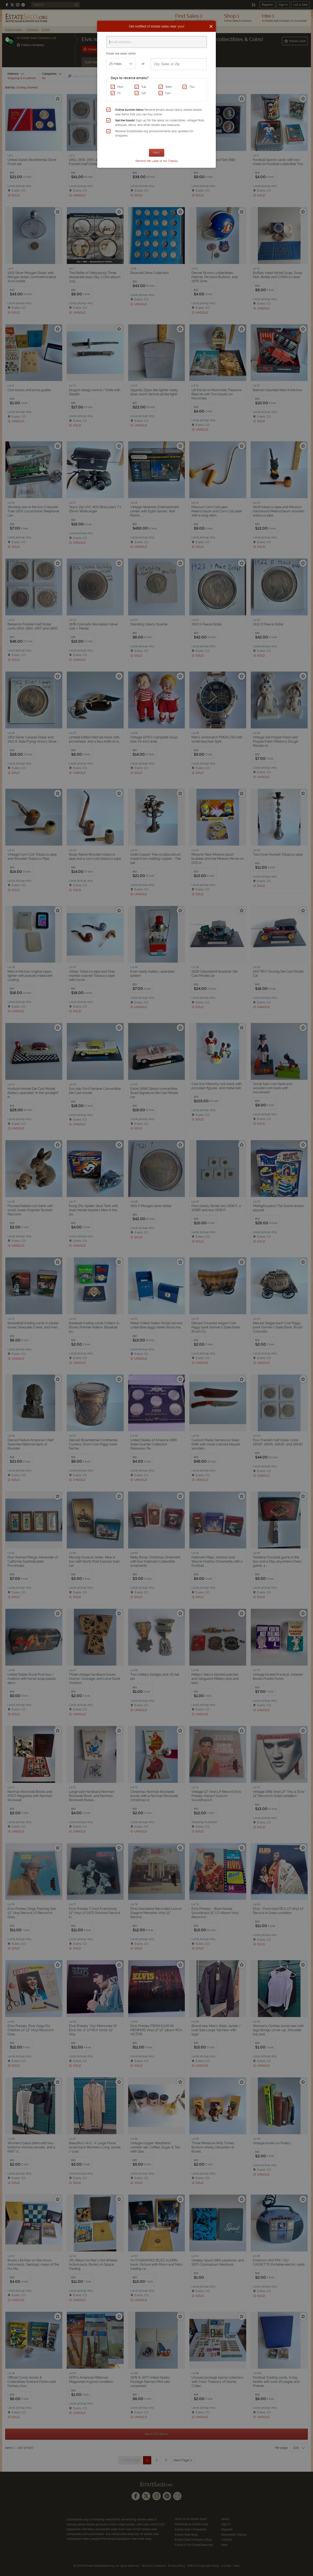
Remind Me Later (147, 161)
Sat (143, 93)
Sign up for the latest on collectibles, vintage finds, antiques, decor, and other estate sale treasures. (160, 123)
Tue (143, 86)
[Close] (211, 26)
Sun (167, 93)
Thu (191, 86)
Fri (118, 93)
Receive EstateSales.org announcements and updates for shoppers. (154, 133)
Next (156, 152)
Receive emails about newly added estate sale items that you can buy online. (158, 112)
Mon (120, 86)
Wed (168, 86)
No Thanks (170, 161)
